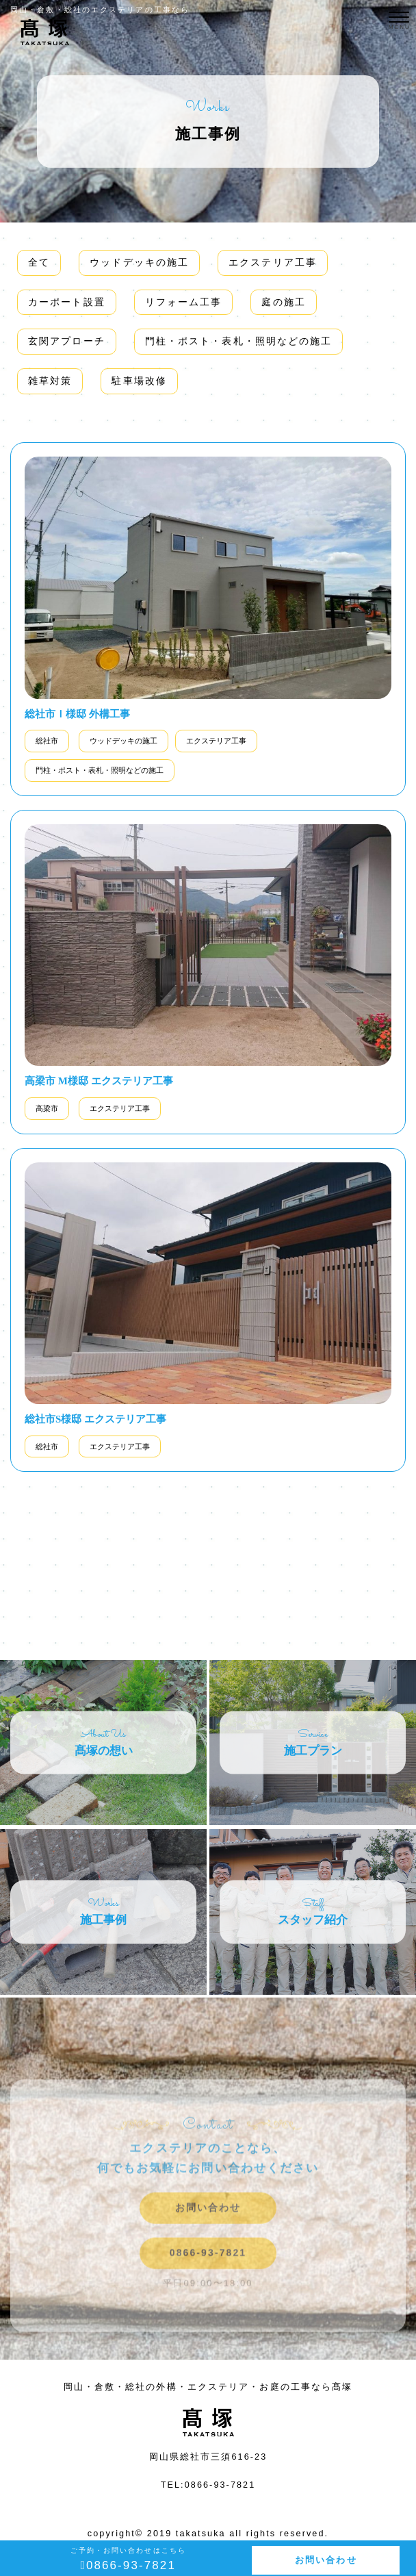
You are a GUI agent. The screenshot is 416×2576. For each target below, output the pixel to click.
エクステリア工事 (273, 262)
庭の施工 (283, 301)
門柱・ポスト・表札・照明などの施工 (239, 340)
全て (39, 262)
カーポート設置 (66, 301)
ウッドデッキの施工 (139, 262)
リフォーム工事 (183, 301)
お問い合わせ (326, 2560)
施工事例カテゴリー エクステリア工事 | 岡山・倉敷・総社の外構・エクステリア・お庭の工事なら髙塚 (44, 40)
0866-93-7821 (208, 2276)
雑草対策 (50, 380)
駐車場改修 (139, 380)
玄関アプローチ (66, 340)
